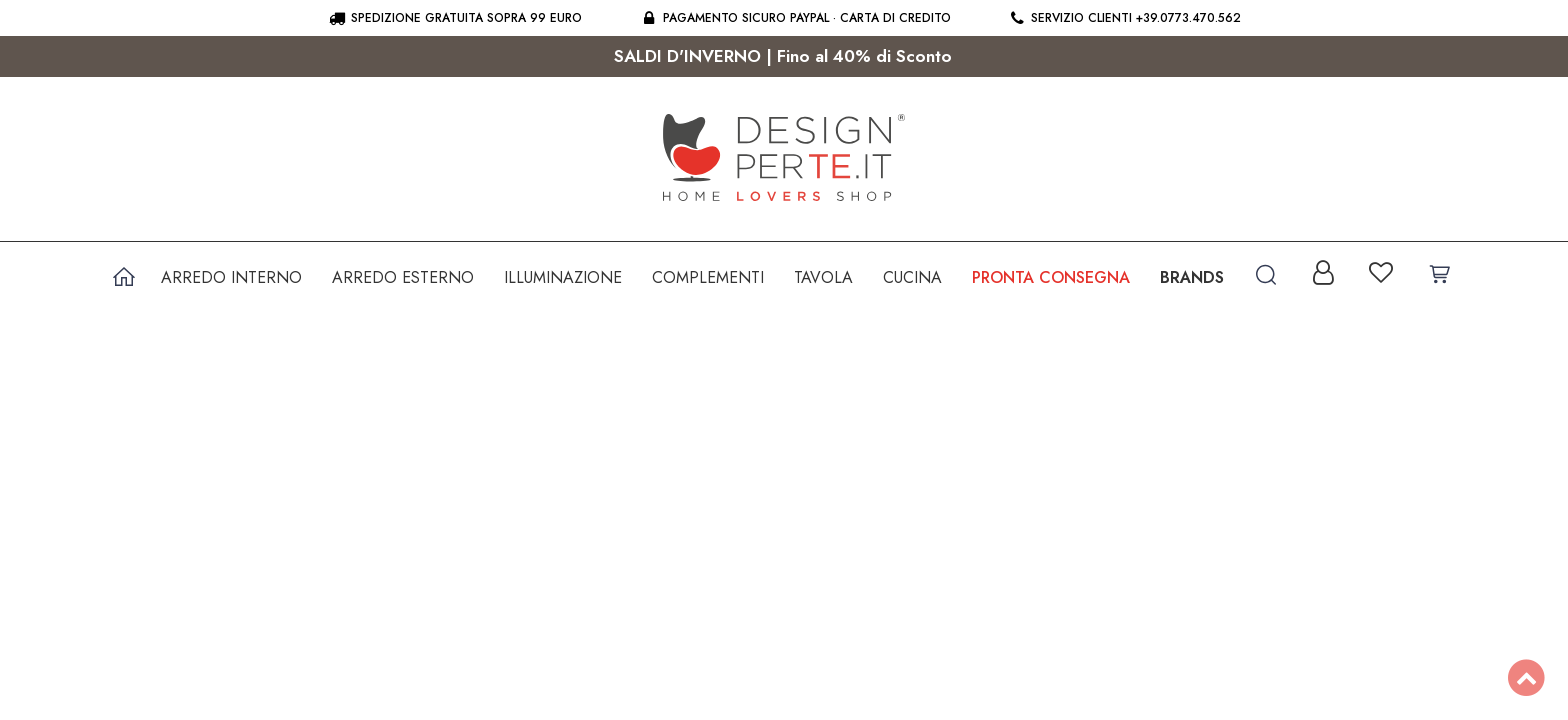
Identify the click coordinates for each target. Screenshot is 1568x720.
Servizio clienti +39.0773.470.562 (1124, 18)
